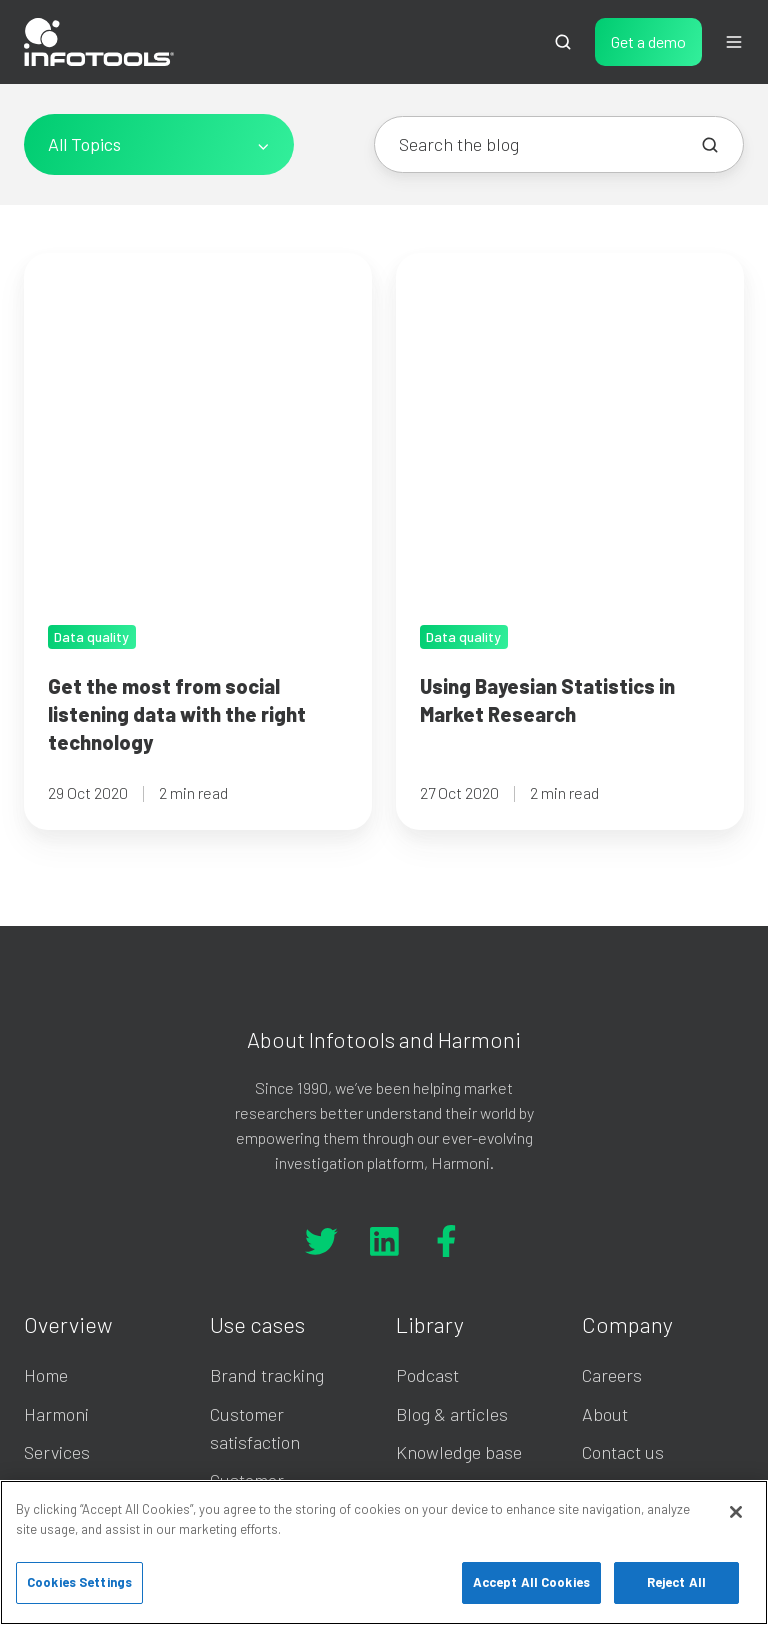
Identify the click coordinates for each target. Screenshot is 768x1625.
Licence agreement (469, 1246)
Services (57, 1132)
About (605, 1094)
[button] (563, 42)
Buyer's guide (447, 1361)
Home (46, 1056)
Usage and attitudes (287, 1226)
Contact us (623, 1132)
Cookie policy (445, 1323)
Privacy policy (448, 1284)
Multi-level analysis (283, 1264)
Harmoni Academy (465, 1170)
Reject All (676, 1582)
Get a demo (648, 41)
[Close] (736, 1512)
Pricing (51, 1170)
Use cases (257, 1004)
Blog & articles (452, 1094)
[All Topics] (159, 144)
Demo (45, 1208)
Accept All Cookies (531, 1582)
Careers (612, 1056)
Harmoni (56, 1094)
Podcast (427, 1056)
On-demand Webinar (474, 1208)
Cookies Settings (79, 1582)
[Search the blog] (710, 145)
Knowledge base (459, 1132)
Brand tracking (267, 1056)
